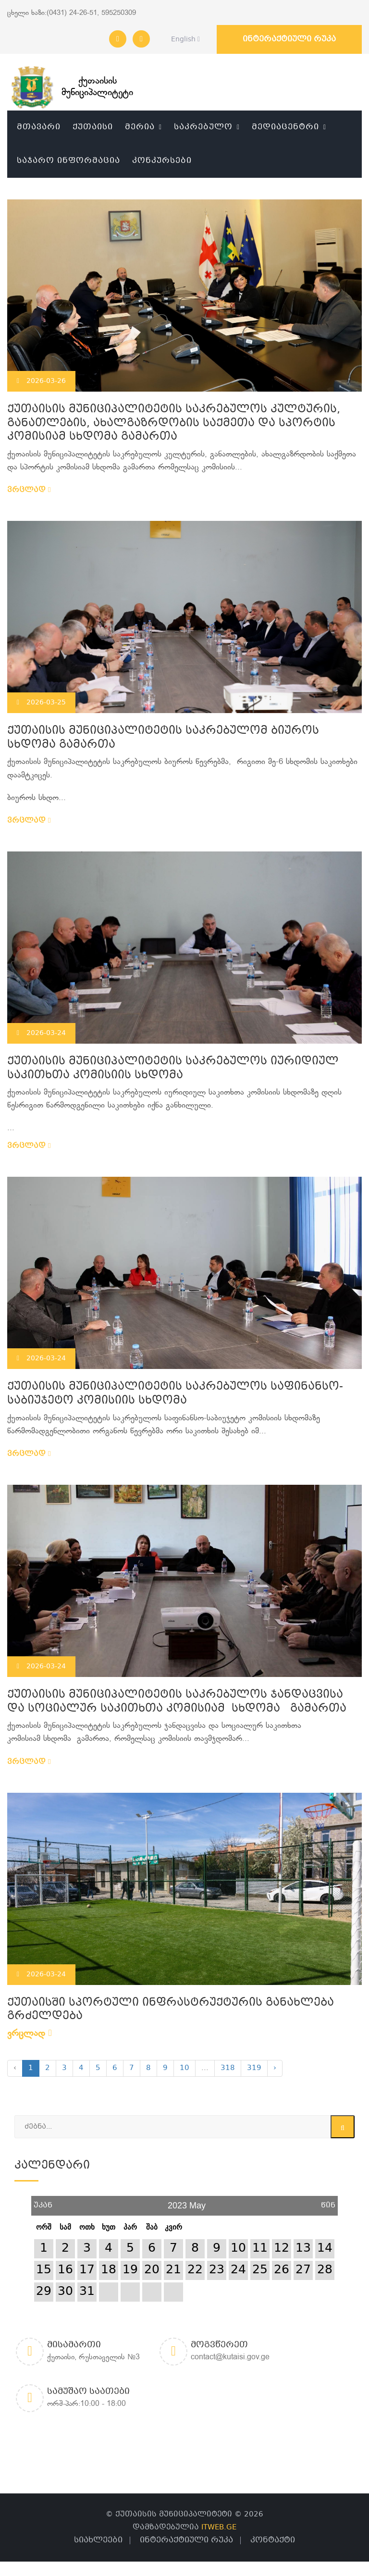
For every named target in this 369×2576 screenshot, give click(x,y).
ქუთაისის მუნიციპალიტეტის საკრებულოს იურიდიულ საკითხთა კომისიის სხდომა (173, 1068)
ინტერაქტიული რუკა (289, 39)
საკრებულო (203, 127)
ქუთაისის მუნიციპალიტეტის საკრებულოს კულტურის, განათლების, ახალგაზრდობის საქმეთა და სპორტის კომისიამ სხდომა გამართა (173, 423)
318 (228, 2068)
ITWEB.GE (218, 2527)
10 (184, 2068)
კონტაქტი (272, 2540)
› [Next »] (274, 2068)
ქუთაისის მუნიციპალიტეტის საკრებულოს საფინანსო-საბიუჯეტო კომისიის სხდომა (175, 1394)
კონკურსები (162, 161)
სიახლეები (98, 2540)
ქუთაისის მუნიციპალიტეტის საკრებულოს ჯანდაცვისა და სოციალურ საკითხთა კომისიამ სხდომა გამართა (176, 1702)
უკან (43, 2202)
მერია (140, 127)
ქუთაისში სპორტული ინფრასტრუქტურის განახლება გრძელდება (170, 2010)
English (183, 39)
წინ (328, 2202)
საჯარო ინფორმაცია (68, 161)
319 (254, 2068)
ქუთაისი (93, 127)
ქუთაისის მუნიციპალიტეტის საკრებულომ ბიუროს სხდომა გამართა (163, 738)
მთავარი (39, 127)
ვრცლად (28, 490)
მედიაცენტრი (285, 127)
